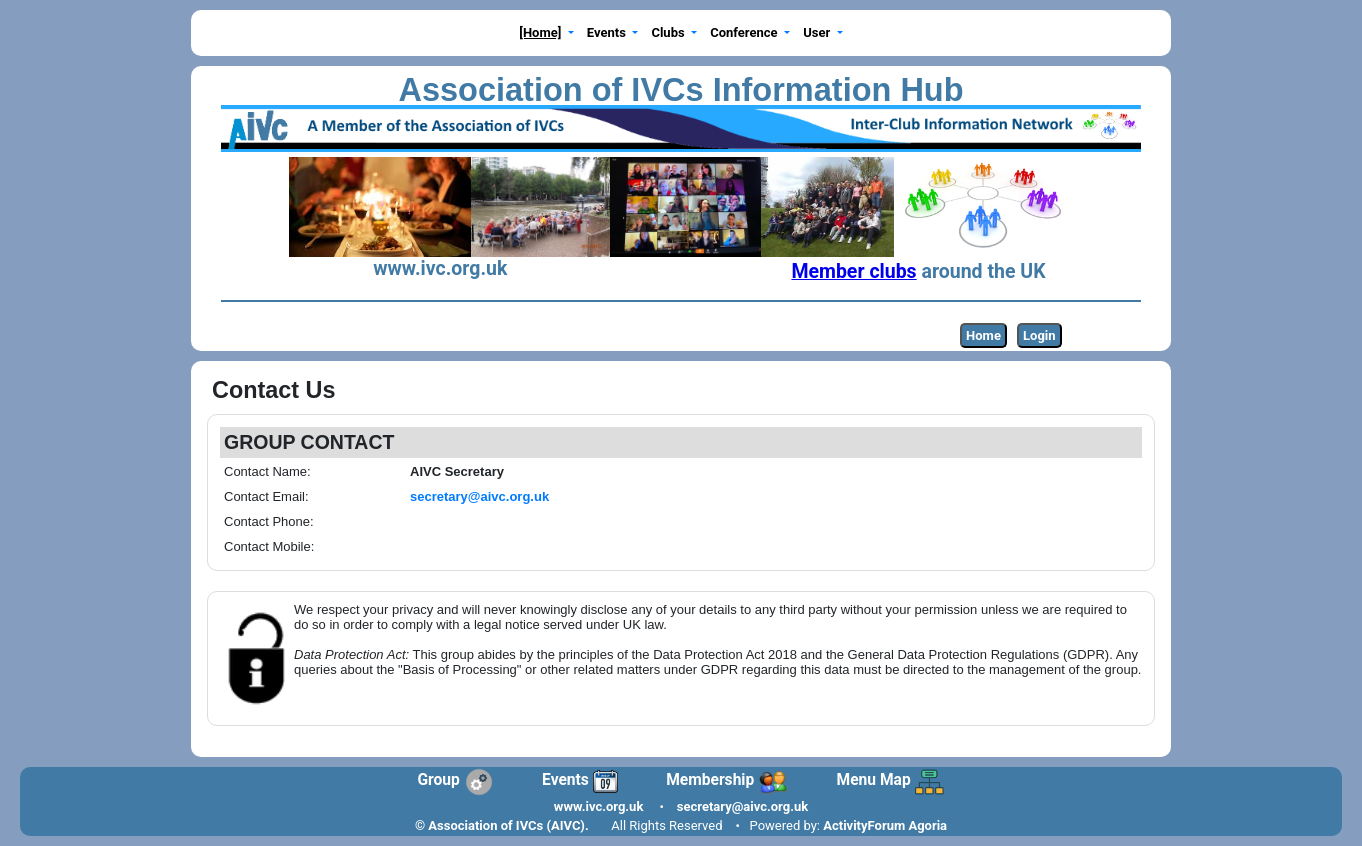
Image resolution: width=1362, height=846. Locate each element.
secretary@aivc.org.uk (742, 806)
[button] (547, 33)
